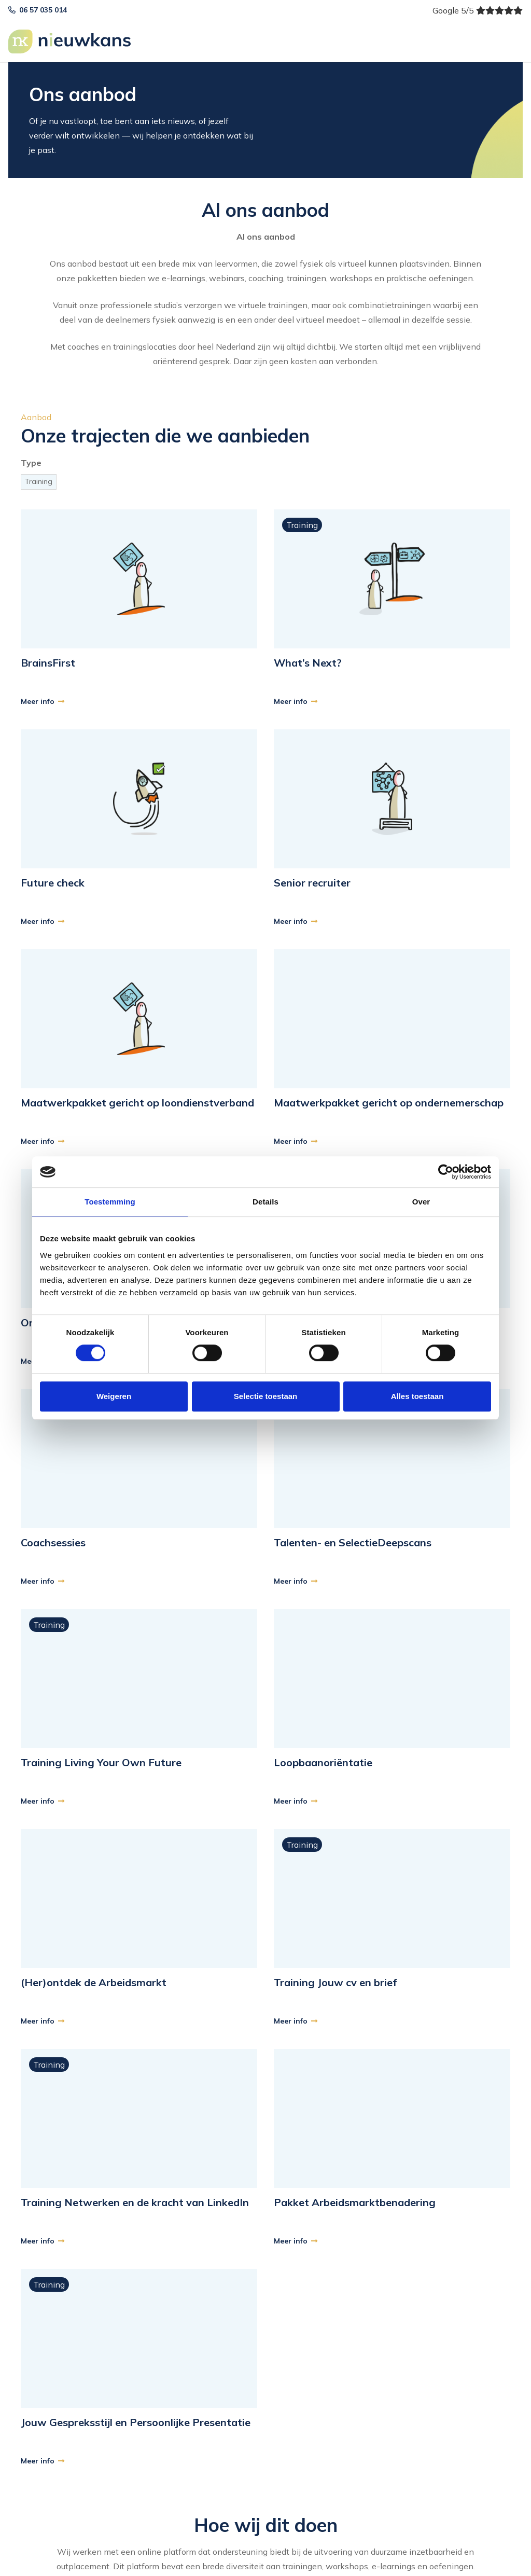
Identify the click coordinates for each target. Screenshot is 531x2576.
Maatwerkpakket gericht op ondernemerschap (389, 1102)
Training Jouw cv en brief (335, 1982)
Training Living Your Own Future (101, 1762)
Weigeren (113, 1396)
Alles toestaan (417, 1396)
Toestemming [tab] (110, 1201)
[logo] (71, 41)
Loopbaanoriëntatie (323, 1762)
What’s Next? (308, 662)
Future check (53, 882)
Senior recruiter (312, 882)
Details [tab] (265, 1201)
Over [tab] (421, 1201)
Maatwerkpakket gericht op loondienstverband (137, 1102)
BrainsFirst (48, 662)
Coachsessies (53, 1542)
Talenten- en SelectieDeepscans (352, 1542)
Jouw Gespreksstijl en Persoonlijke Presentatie (135, 2422)
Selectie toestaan (266, 1396)
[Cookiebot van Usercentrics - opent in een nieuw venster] (445, 1172)
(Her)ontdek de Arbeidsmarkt (93, 1982)
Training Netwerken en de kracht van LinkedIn (135, 2202)
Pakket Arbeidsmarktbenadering (355, 2202)
